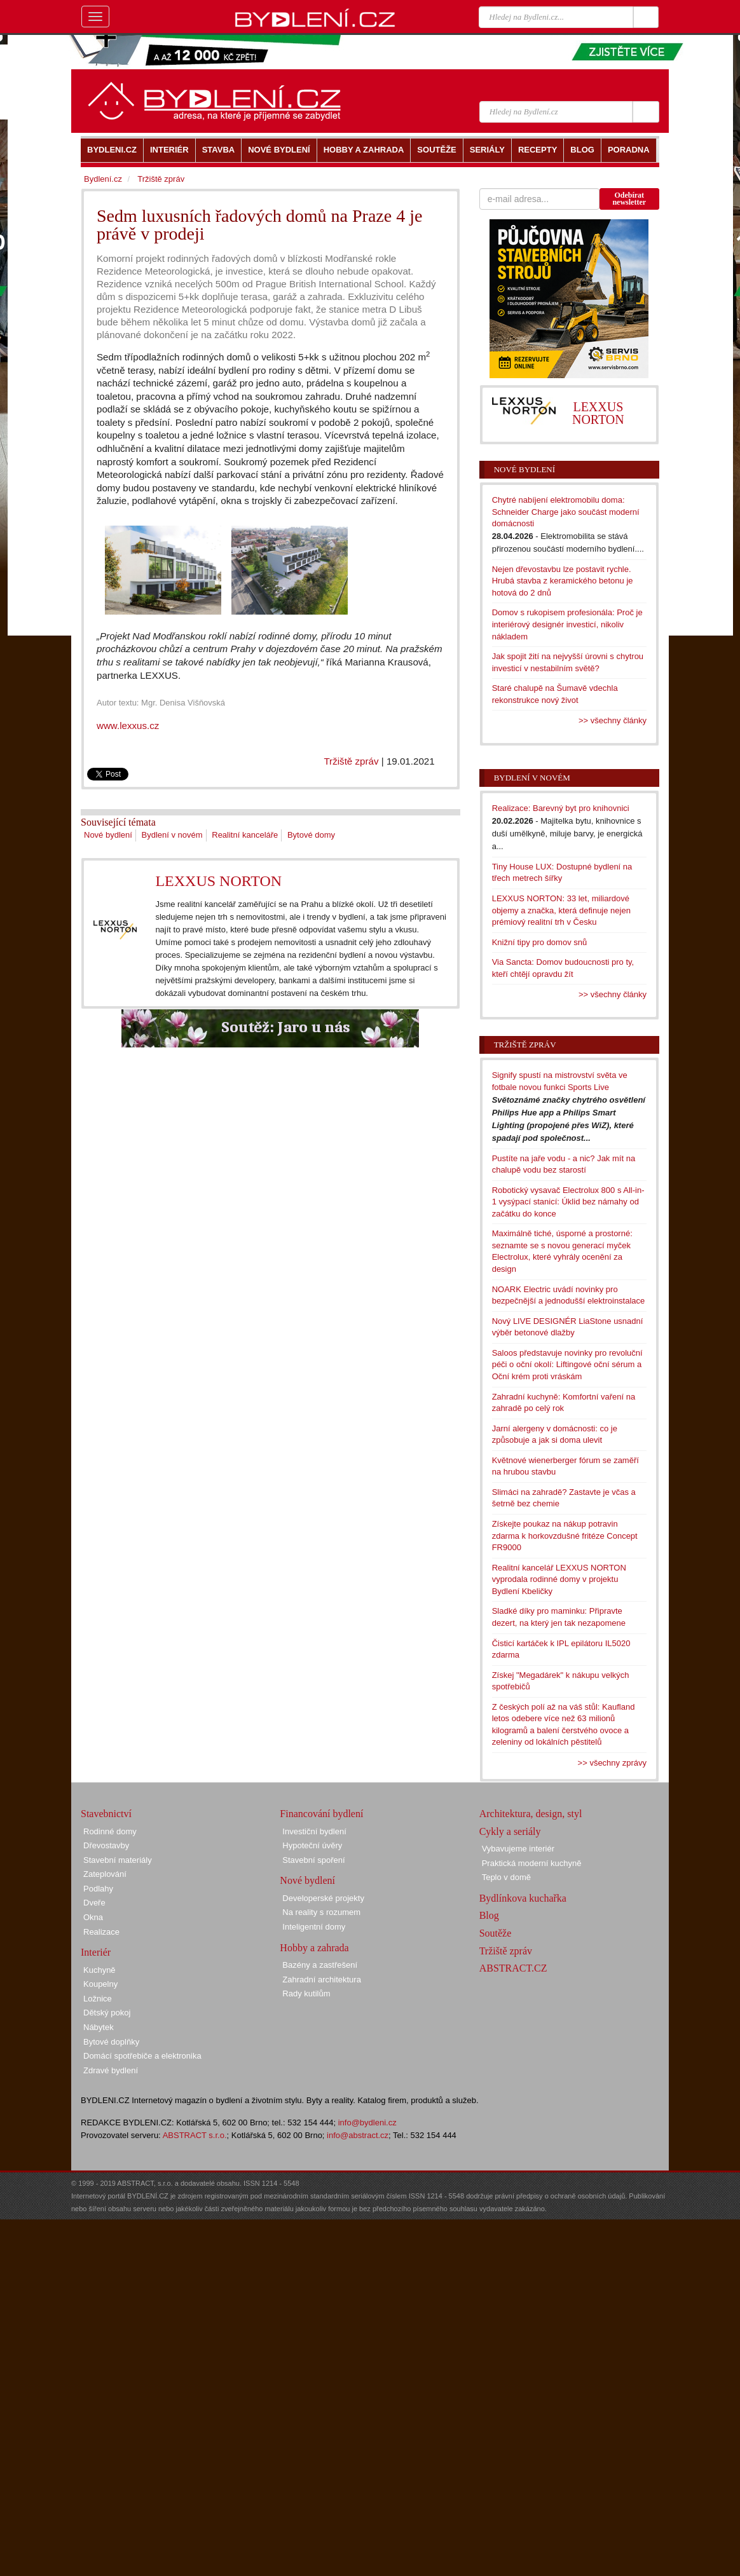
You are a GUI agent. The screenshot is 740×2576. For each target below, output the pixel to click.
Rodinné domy (110, 1831)
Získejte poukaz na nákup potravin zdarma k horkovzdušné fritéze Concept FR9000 (565, 1535)
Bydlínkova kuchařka (522, 1898)
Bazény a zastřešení (319, 1965)
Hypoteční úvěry (312, 1845)
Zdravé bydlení (110, 2070)
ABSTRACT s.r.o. (195, 2135)
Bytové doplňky (111, 2042)
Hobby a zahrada (314, 1947)
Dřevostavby (106, 1845)
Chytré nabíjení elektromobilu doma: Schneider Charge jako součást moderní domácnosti (566, 511)
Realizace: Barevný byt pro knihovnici (560, 808)
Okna (93, 1917)
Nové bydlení (108, 835)
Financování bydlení (321, 1813)
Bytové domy (311, 835)
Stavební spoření (313, 1860)
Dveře (94, 1902)
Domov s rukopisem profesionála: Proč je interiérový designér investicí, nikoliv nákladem (567, 624)
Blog (489, 1915)
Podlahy (98, 1888)
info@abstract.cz (357, 2135)
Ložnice (97, 1998)
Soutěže (495, 1933)
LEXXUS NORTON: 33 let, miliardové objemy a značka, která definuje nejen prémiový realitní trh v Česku (561, 910)
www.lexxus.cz (128, 725)
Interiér (96, 1952)
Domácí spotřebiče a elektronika (142, 2056)
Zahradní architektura (321, 1979)
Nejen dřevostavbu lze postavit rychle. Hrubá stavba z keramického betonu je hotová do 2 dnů (562, 580)
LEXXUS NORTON (218, 881)
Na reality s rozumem (321, 1912)
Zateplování (105, 1874)
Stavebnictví (106, 1813)
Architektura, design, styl (530, 1813)
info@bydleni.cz (367, 2122)
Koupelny (100, 1984)
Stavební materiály (117, 1860)
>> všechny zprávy (612, 1763)
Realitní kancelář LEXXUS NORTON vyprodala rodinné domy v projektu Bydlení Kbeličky (559, 1579)
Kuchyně (99, 1970)
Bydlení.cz (103, 179)
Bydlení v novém (172, 835)
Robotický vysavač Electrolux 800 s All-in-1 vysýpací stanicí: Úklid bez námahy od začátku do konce (568, 1201)
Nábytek (98, 2027)
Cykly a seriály (510, 1831)
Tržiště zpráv (351, 761)
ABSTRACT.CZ (513, 1968)
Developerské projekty (323, 1898)
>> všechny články (613, 720)
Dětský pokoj (106, 2012)
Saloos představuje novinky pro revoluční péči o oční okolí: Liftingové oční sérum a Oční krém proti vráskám (567, 1364)
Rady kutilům (306, 1993)
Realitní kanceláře (245, 835)
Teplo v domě (506, 1877)
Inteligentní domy (313, 1927)
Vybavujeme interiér (518, 1848)
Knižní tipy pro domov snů (539, 942)
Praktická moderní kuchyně (532, 1863)
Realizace (101, 1932)
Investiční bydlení (314, 1831)
